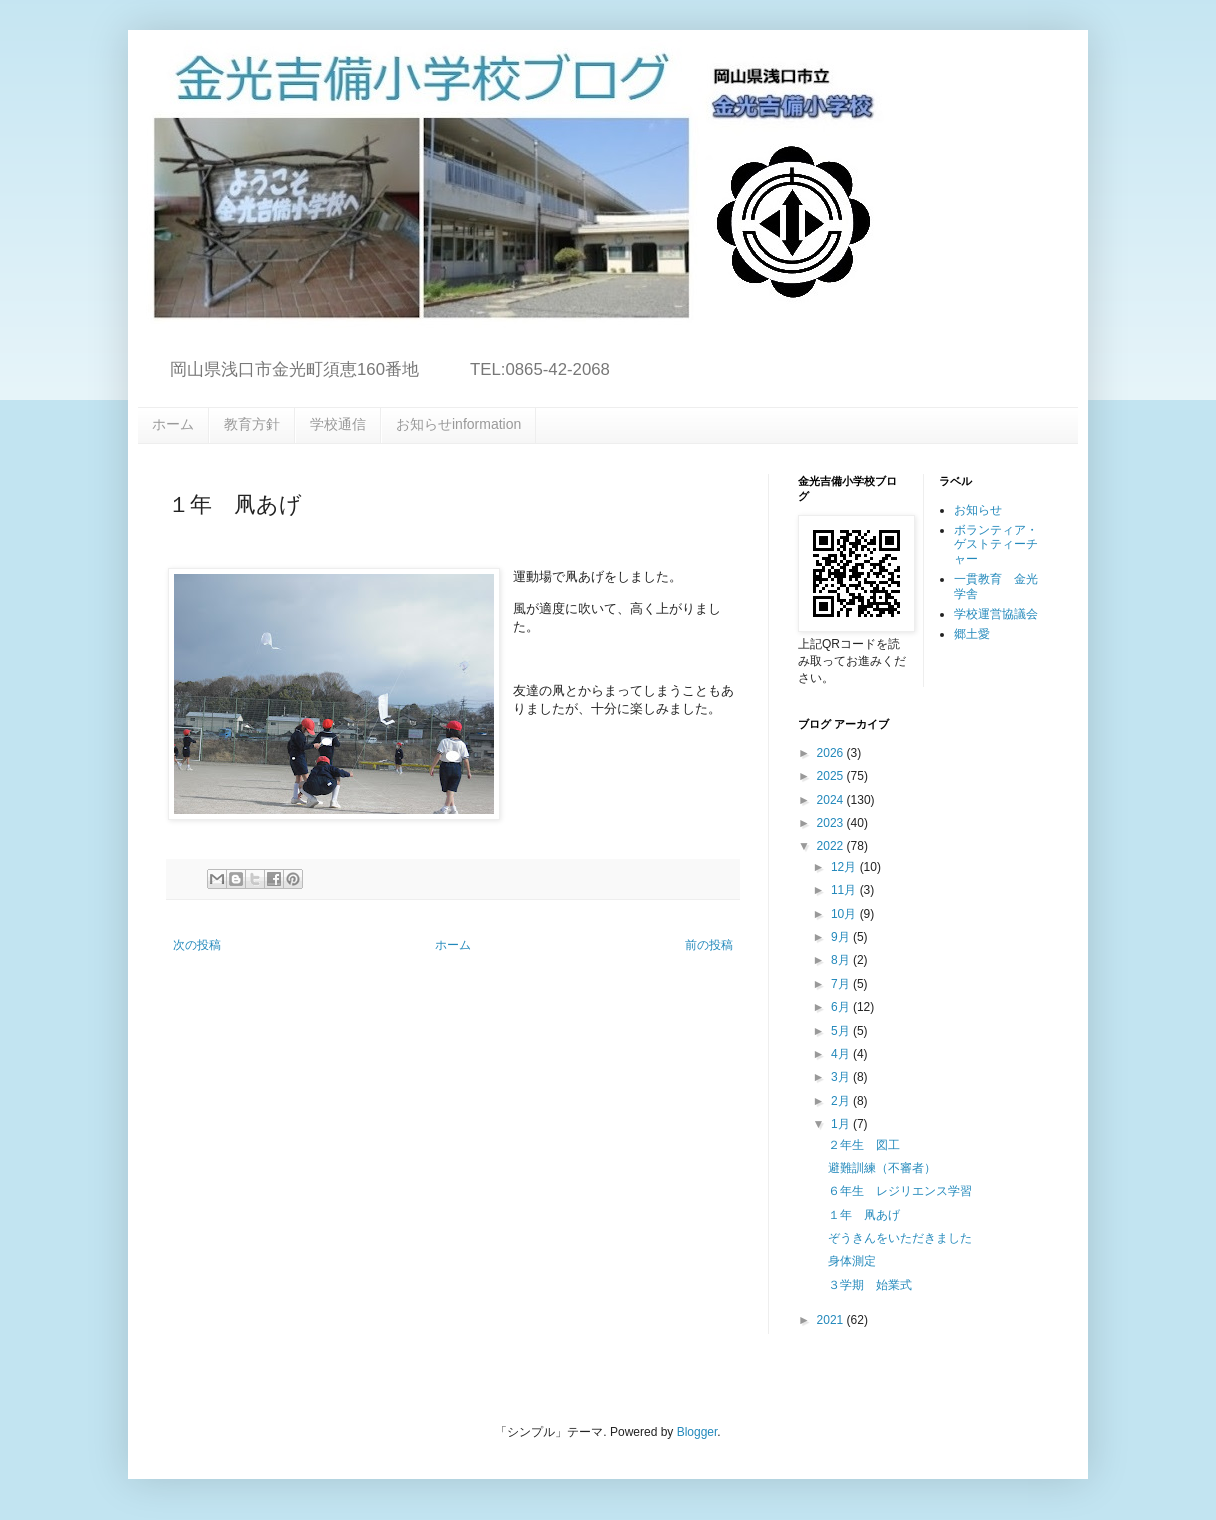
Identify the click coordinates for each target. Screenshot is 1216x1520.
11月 (845, 890)
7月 (842, 984)
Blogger (697, 1432)
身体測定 (852, 1261)
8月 (842, 960)
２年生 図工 (864, 1145)
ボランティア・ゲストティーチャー (996, 544)
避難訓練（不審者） (882, 1168)
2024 (832, 800)
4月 (842, 1054)
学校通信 (338, 424)
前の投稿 (709, 945)
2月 (842, 1101)
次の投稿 (197, 945)
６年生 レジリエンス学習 (900, 1191)
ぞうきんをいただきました (900, 1238)
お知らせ (978, 510)
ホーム (173, 424)
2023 (832, 823)
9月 (842, 937)
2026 (832, 753)
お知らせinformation (458, 424)
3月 (842, 1077)
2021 (832, 1320)
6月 (842, 1007)
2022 (832, 846)
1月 (842, 1124)
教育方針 (252, 424)
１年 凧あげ (864, 1215)
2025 (832, 776)
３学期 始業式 (870, 1285)
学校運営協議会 (996, 614)
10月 (845, 914)
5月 (842, 1031)
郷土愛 (972, 634)
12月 (845, 867)
